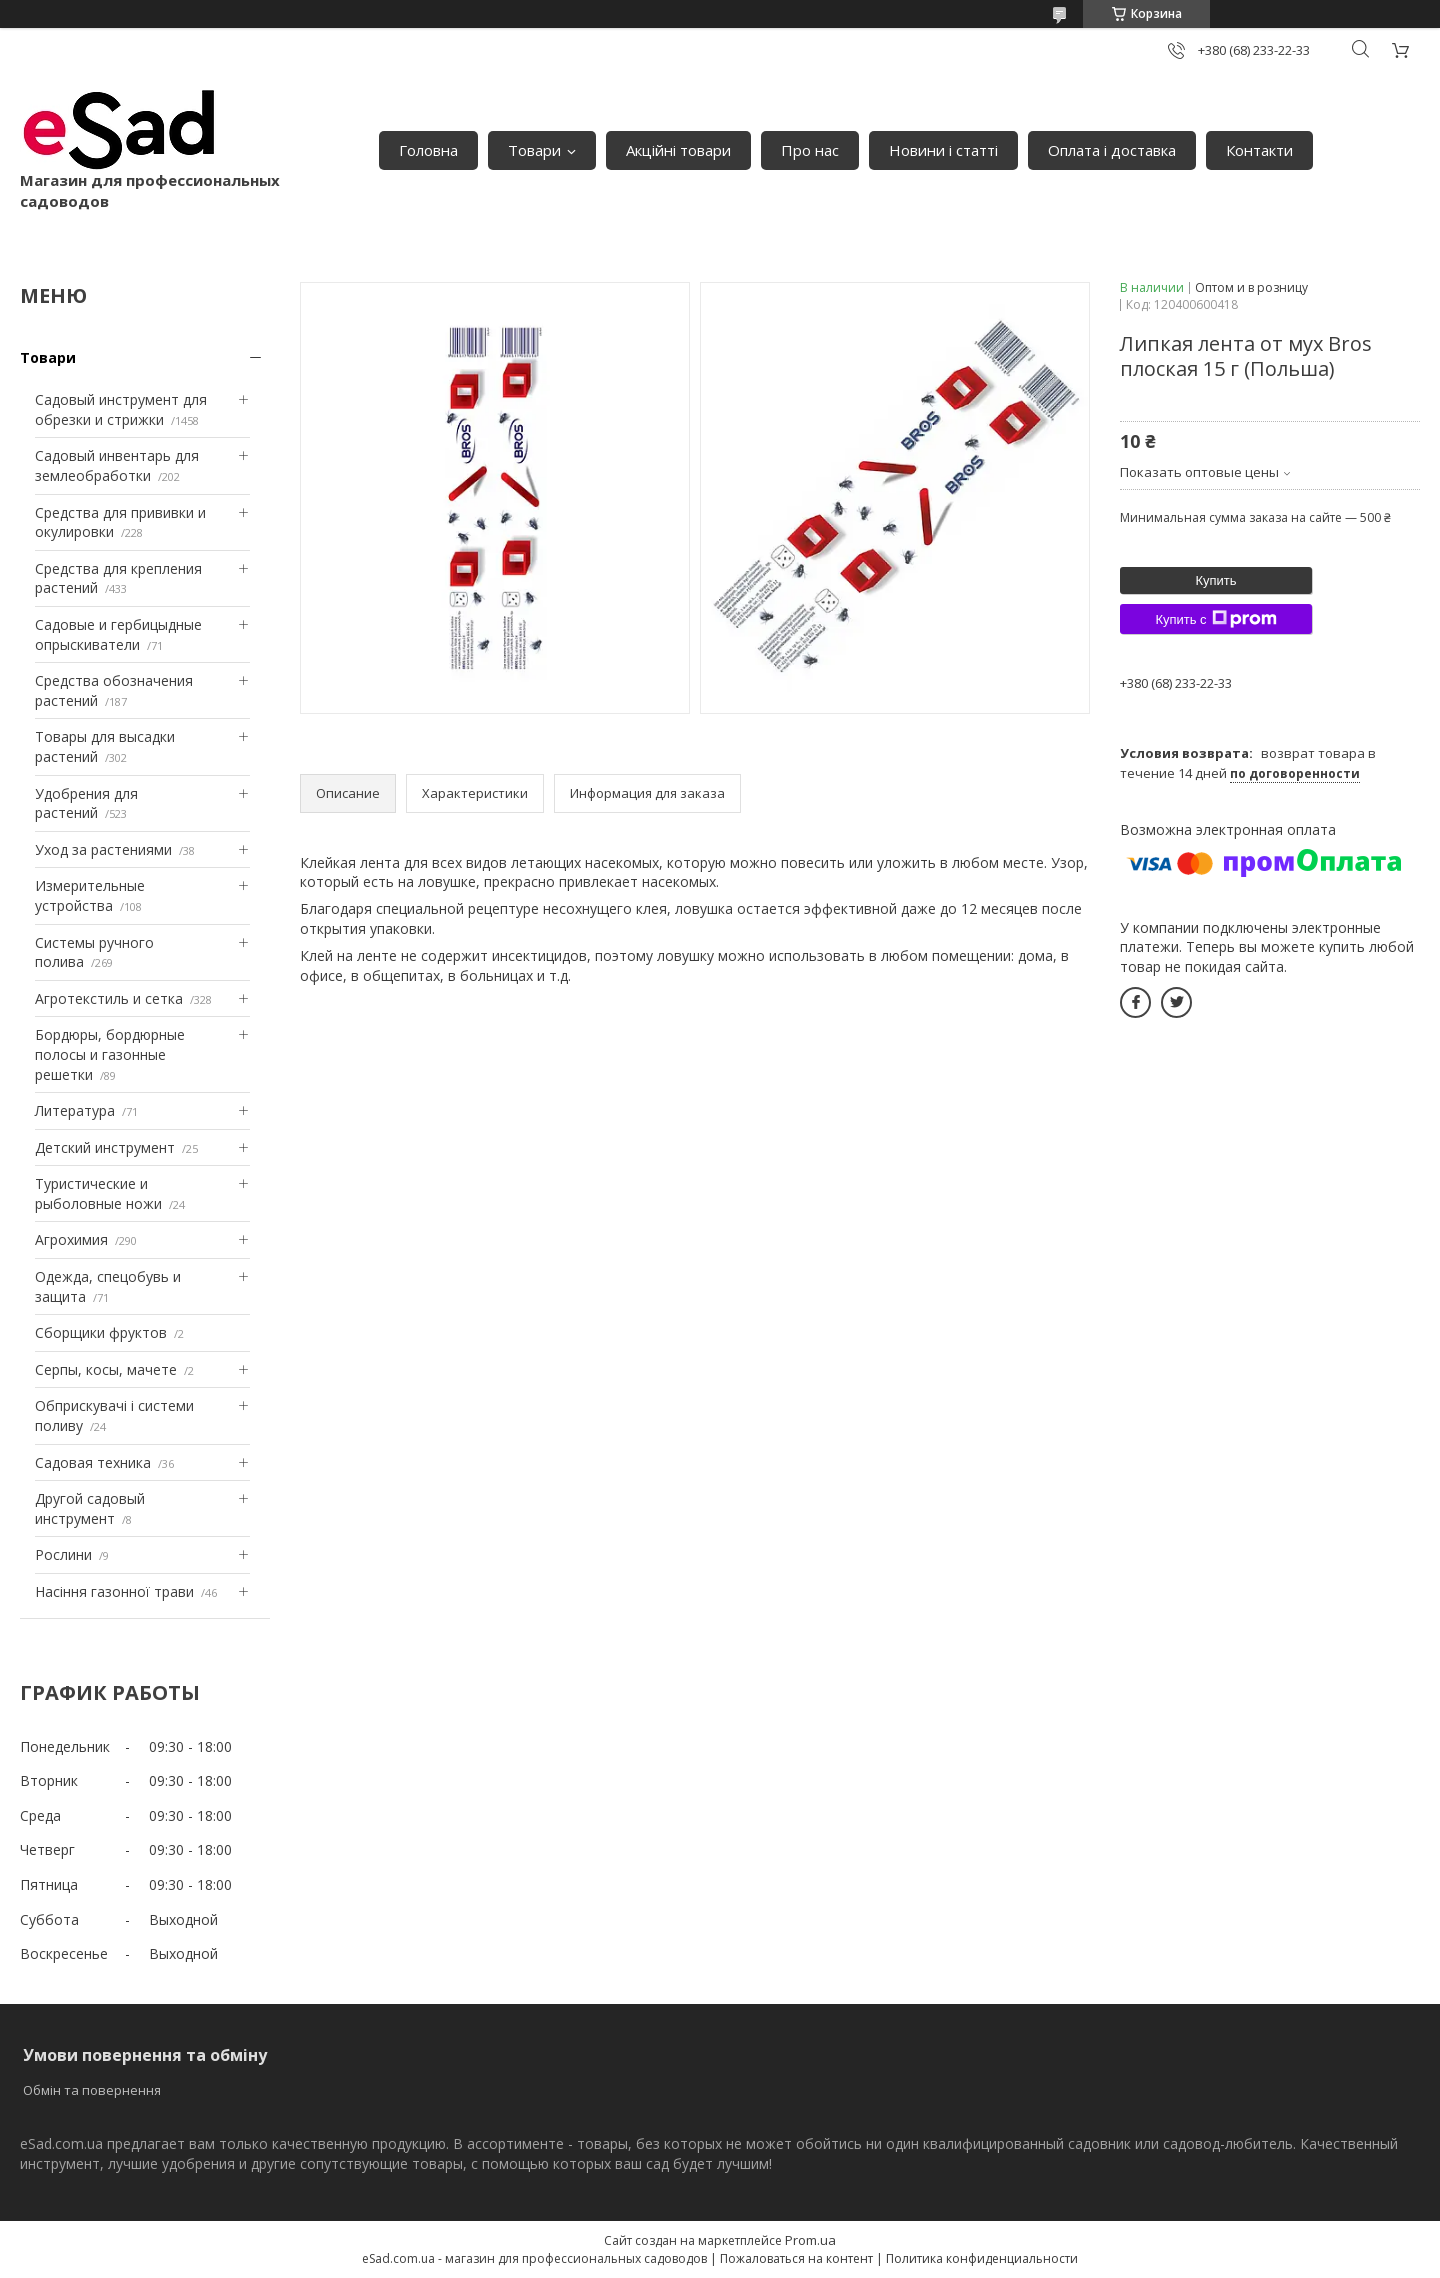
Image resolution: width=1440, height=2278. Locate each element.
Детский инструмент (105, 1147)
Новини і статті (943, 150)
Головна (428, 150)
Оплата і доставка (1112, 150)
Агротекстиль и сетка (109, 998)
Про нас (810, 150)
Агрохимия (71, 1239)
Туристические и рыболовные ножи (98, 1193)
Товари (534, 150)
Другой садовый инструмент (90, 1508)
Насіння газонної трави (114, 1591)
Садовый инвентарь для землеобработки (117, 465)
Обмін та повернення (92, 2090)
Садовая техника (93, 1462)
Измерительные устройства (90, 895)
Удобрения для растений (86, 803)
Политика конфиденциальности (982, 2258)
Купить (1215, 580)
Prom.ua (810, 2240)
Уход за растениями (103, 849)
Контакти (1259, 150)
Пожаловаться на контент (796, 2258)
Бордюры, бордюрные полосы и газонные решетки (110, 1054)
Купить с (1215, 619)
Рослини (63, 1554)
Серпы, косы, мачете (106, 1369)
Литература (75, 1110)
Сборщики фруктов (101, 1332)
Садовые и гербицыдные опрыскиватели (118, 634)
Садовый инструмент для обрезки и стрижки (121, 409)
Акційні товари (678, 150)
